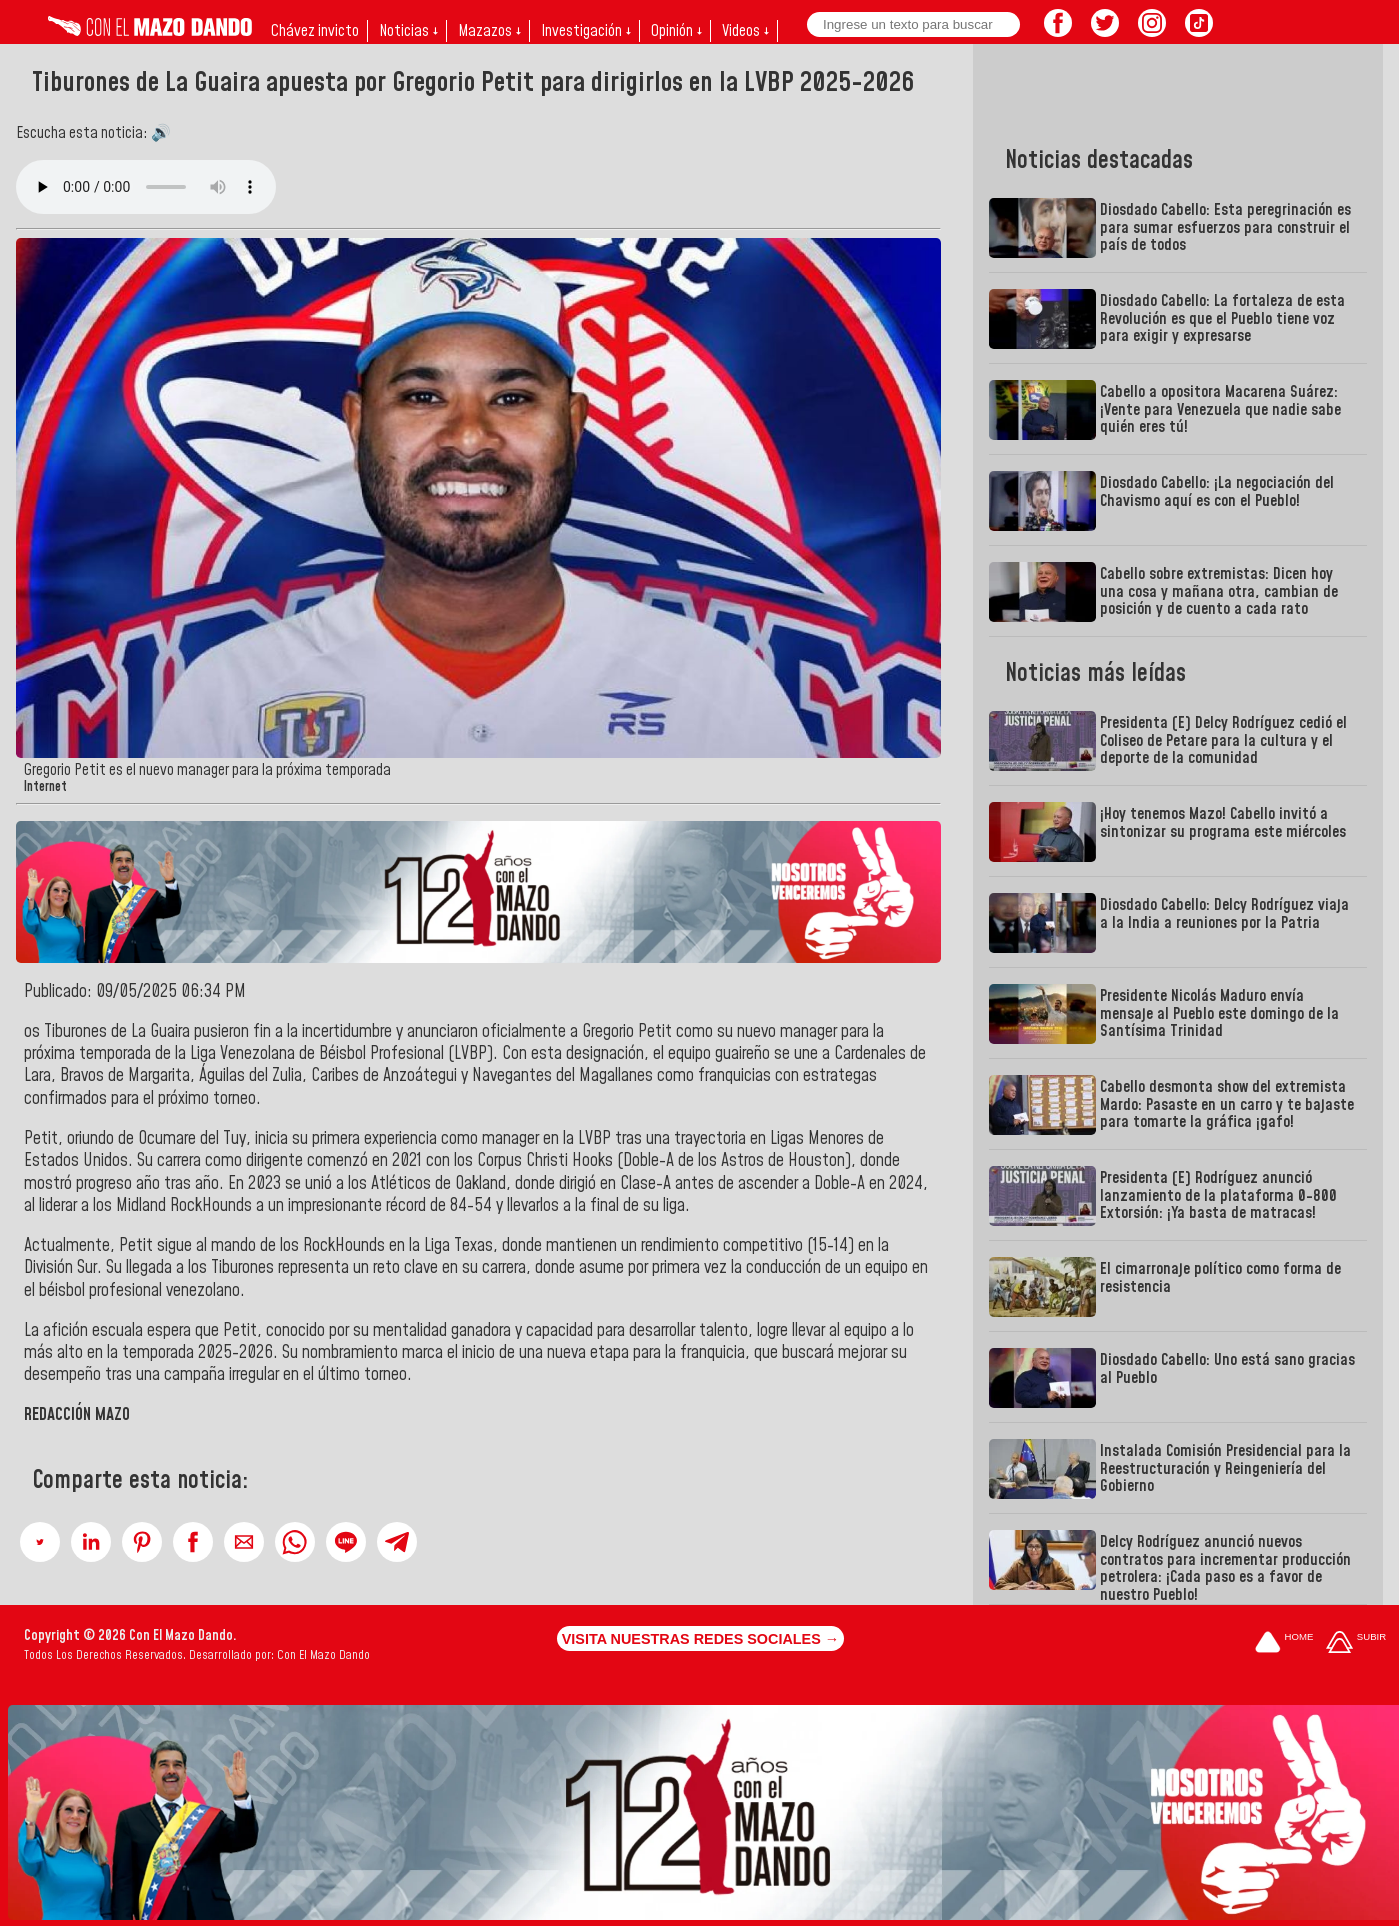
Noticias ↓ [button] (408, 31)
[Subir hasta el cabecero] (1356, 1643)
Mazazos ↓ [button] (489, 31)
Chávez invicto (315, 31)
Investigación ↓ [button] (586, 31)
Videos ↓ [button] (745, 31)
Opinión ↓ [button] (676, 31)
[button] (40, 1542)
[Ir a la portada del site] (1284, 1643)
